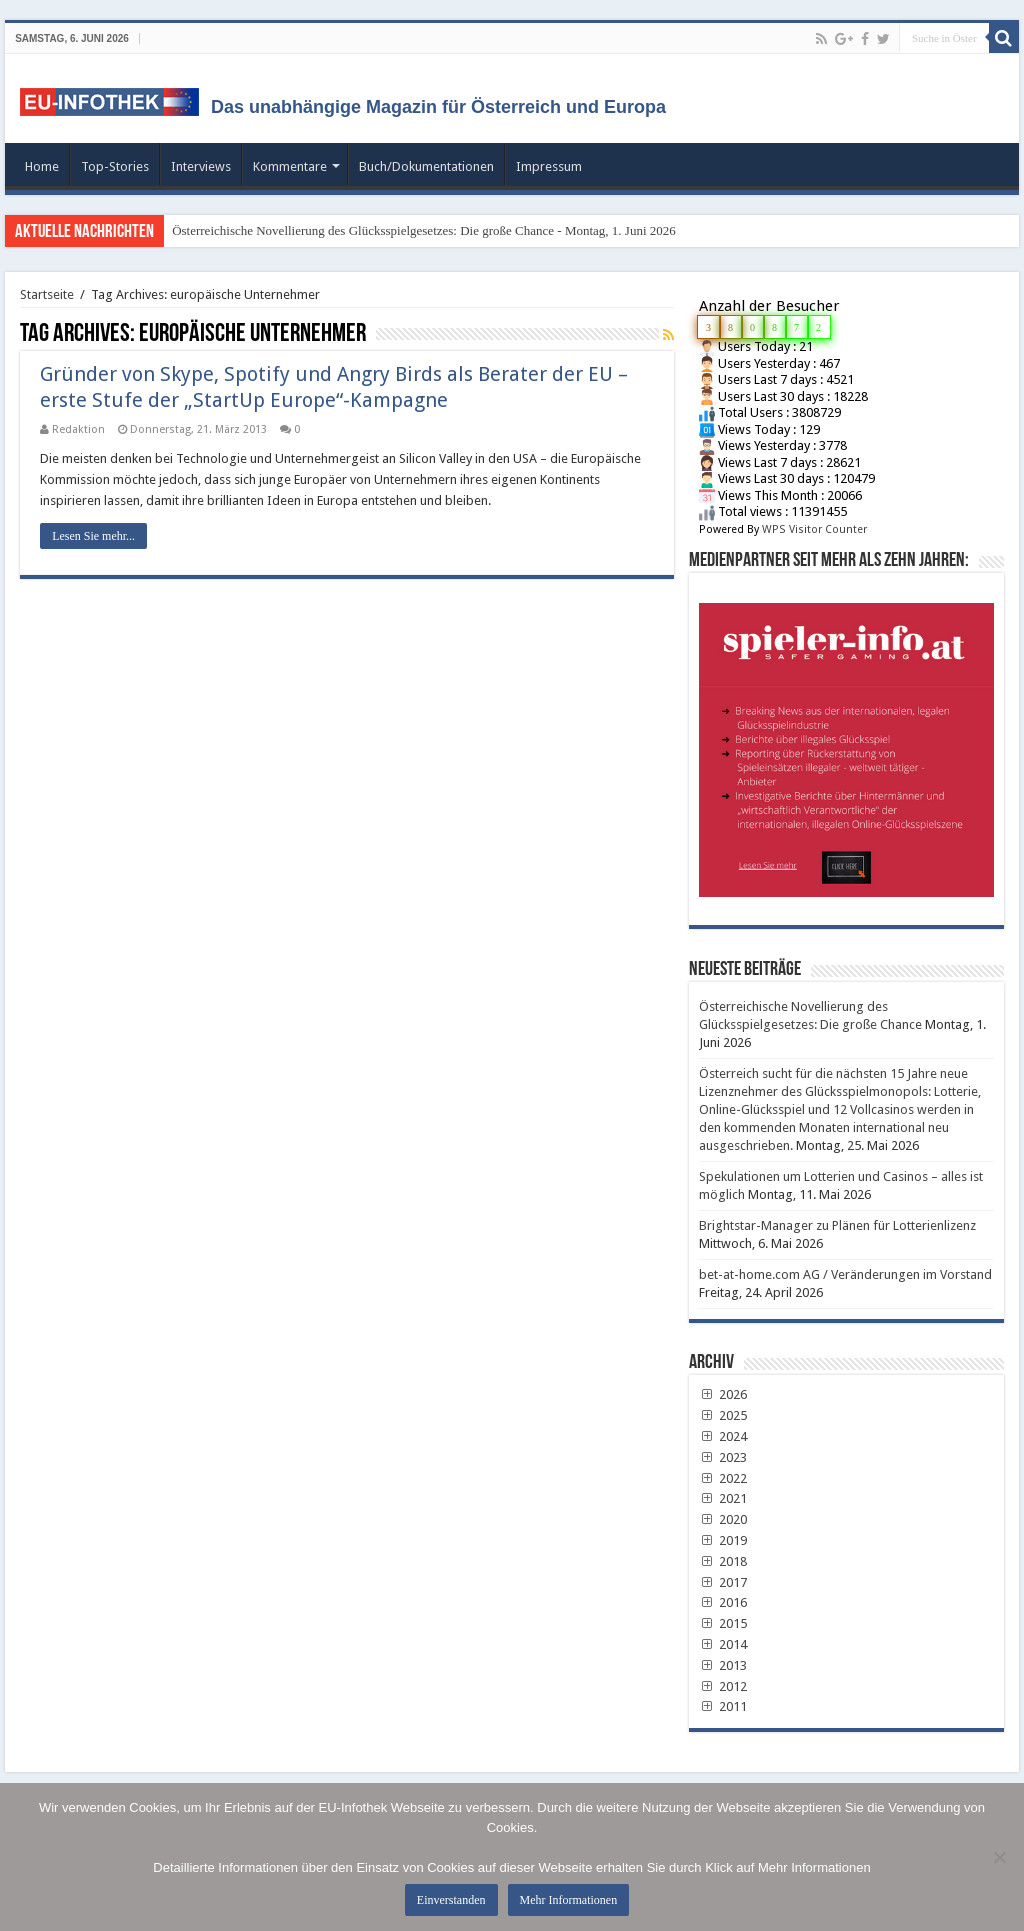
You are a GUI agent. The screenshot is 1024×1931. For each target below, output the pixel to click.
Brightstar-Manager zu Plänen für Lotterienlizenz (837, 1225)
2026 (723, 1394)
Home (42, 166)
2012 (723, 1686)
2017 (723, 1582)
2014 (723, 1644)
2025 (723, 1415)
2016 (723, 1602)
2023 (723, 1457)
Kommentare (290, 166)
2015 (723, 1623)
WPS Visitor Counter (814, 529)
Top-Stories (115, 166)
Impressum (549, 166)
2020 (723, 1519)
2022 (723, 1478)
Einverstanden (451, 1900)
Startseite (47, 294)
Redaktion (78, 429)
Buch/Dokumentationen (426, 166)
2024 (723, 1436)
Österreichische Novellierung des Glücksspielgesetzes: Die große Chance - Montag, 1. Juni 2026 (424, 230)
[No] (999, 1857)
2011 (723, 1706)
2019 (723, 1540)
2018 (723, 1561)
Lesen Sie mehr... (93, 536)
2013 (723, 1665)
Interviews (201, 166)
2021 (723, 1498)
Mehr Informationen (569, 1900)
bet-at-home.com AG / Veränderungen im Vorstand (845, 1274)
